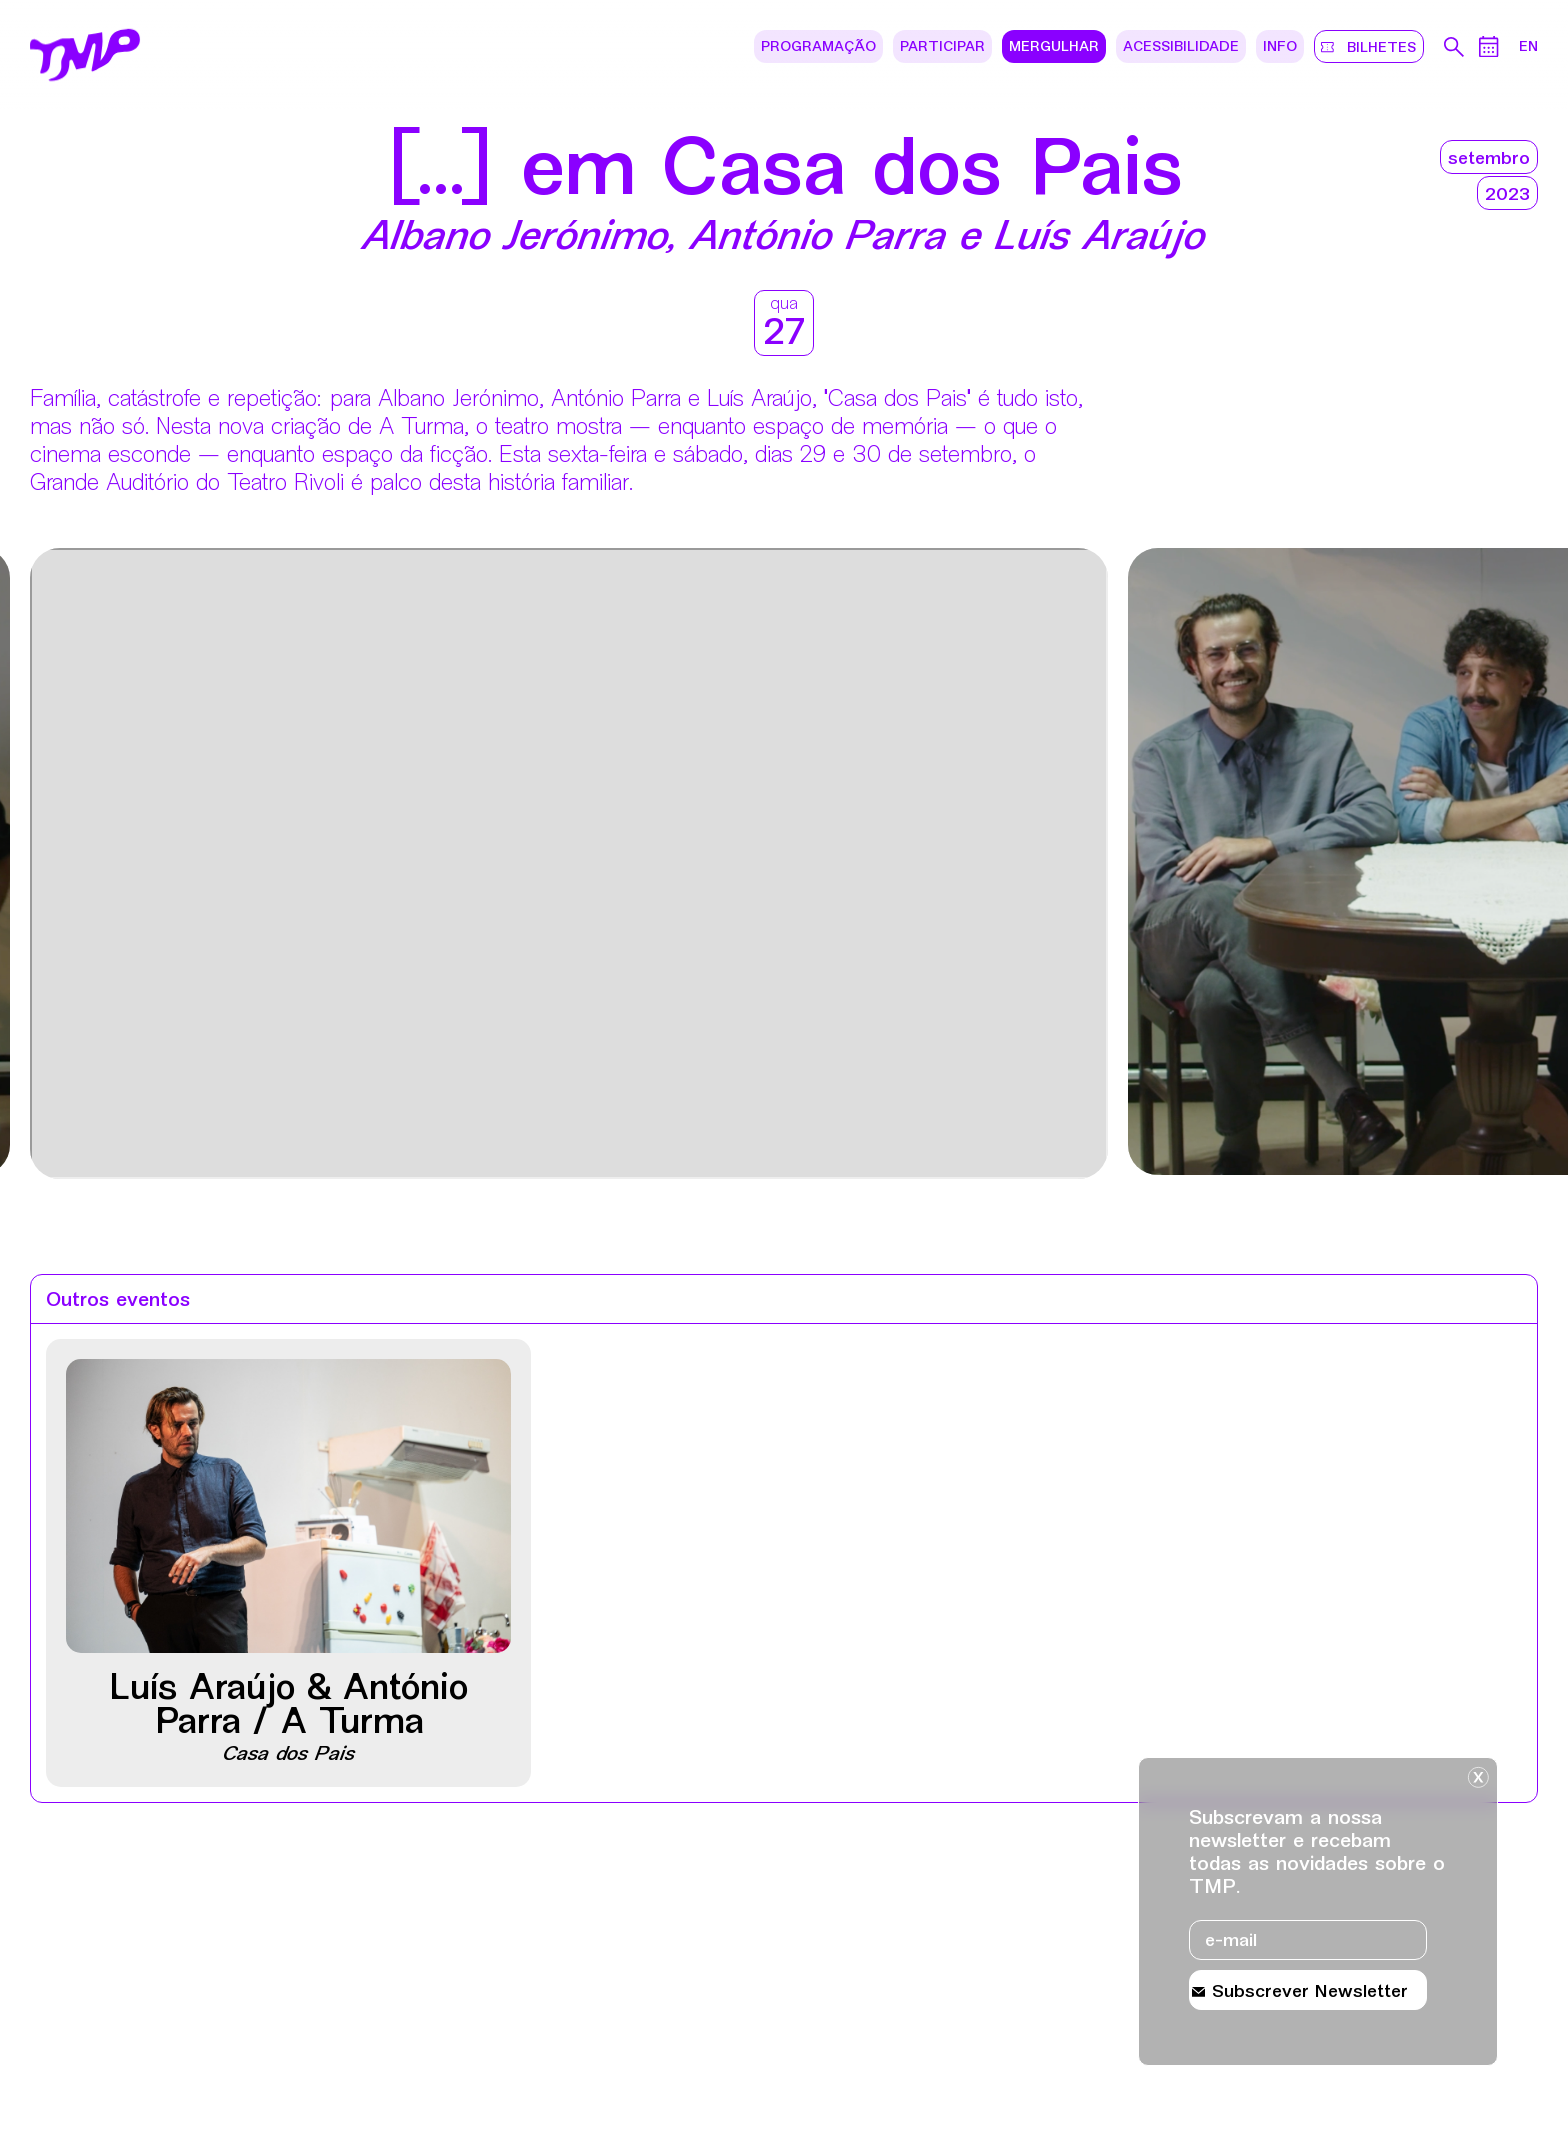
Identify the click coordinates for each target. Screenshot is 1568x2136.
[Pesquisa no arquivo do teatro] (1454, 47)
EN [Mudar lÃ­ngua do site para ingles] (1528, 47)
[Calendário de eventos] (1489, 46)
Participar (942, 47)
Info (1280, 47)
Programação (818, 47)
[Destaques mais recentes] (157, 866)
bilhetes (1378, 47)
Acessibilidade (1181, 47)
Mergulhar (1054, 47)
